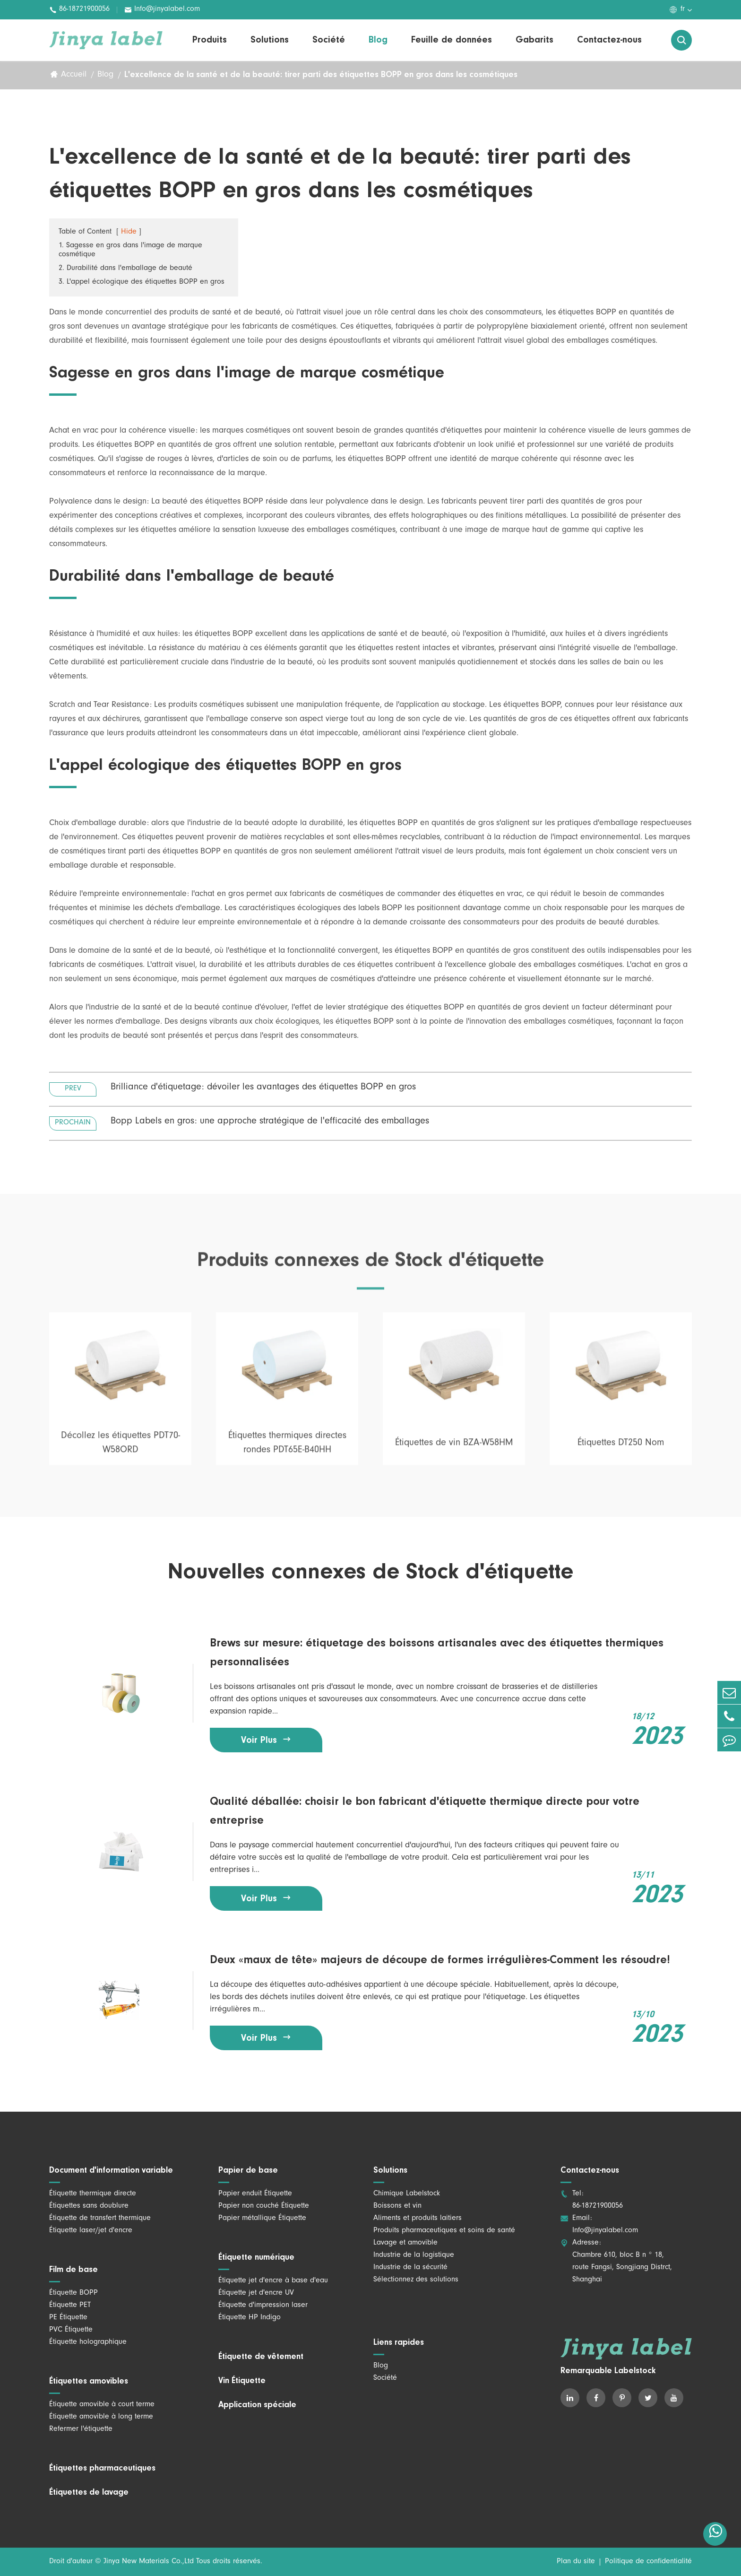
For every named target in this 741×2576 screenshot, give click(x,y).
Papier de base (248, 2171)
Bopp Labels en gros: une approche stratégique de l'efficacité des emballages (270, 1122)
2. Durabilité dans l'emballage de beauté (125, 269)
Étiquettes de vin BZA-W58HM (454, 1448)
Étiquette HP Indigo (249, 2318)
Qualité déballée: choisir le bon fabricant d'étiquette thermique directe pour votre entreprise (424, 1811)
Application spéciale (257, 2405)
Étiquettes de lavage (89, 2493)
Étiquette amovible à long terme (101, 2417)
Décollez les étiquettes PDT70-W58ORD (120, 1448)
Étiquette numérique (256, 2258)
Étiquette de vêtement (260, 2357)
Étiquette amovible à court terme (102, 2405)
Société (328, 40)
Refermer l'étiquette (80, 2429)
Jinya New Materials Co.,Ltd (148, 2562)
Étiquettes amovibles (88, 2381)
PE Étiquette (68, 2318)
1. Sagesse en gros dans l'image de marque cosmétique (130, 251)
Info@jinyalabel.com (162, 10)
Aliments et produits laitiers (417, 2218)
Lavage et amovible (405, 2243)
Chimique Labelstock (406, 2194)
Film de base (73, 2270)
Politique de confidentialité (648, 2562)
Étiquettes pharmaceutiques (102, 2468)
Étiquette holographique (88, 2342)
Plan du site (576, 2562)
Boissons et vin (397, 2206)
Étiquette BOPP (73, 2293)
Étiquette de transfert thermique (100, 2218)
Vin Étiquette (242, 2381)
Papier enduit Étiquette (255, 2194)
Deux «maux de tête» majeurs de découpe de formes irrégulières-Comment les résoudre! (440, 1960)
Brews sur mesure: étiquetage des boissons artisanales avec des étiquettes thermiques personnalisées (436, 1653)
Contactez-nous (609, 40)
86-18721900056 (79, 10)
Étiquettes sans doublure (89, 2206)
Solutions (269, 40)
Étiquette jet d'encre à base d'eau (273, 2281)
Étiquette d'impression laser (263, 2305)
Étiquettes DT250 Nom (620, 1448)
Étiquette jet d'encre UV (256, 2293)
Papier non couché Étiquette (263, 2206)
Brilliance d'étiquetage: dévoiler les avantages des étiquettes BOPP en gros (263, 1088)
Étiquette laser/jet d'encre (90, 2231)
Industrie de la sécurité (410, 2267)
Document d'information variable (111, 2171)
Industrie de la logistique (413, 2255)
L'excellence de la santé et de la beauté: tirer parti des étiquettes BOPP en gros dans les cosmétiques (320, 75)
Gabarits (534, 40)
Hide (129, 232)
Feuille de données (451, 40)
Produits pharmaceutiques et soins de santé (444, 2231)
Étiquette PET (70, 2305)
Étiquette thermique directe (92, 2194)
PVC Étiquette (71, 2330)
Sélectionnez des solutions (415, 2280)
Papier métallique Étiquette (262, 2218)
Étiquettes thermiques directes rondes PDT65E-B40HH (287, 1448)
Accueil (73, 75)
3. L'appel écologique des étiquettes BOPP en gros (141, 283)
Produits (209, 40)
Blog (378, 40)
